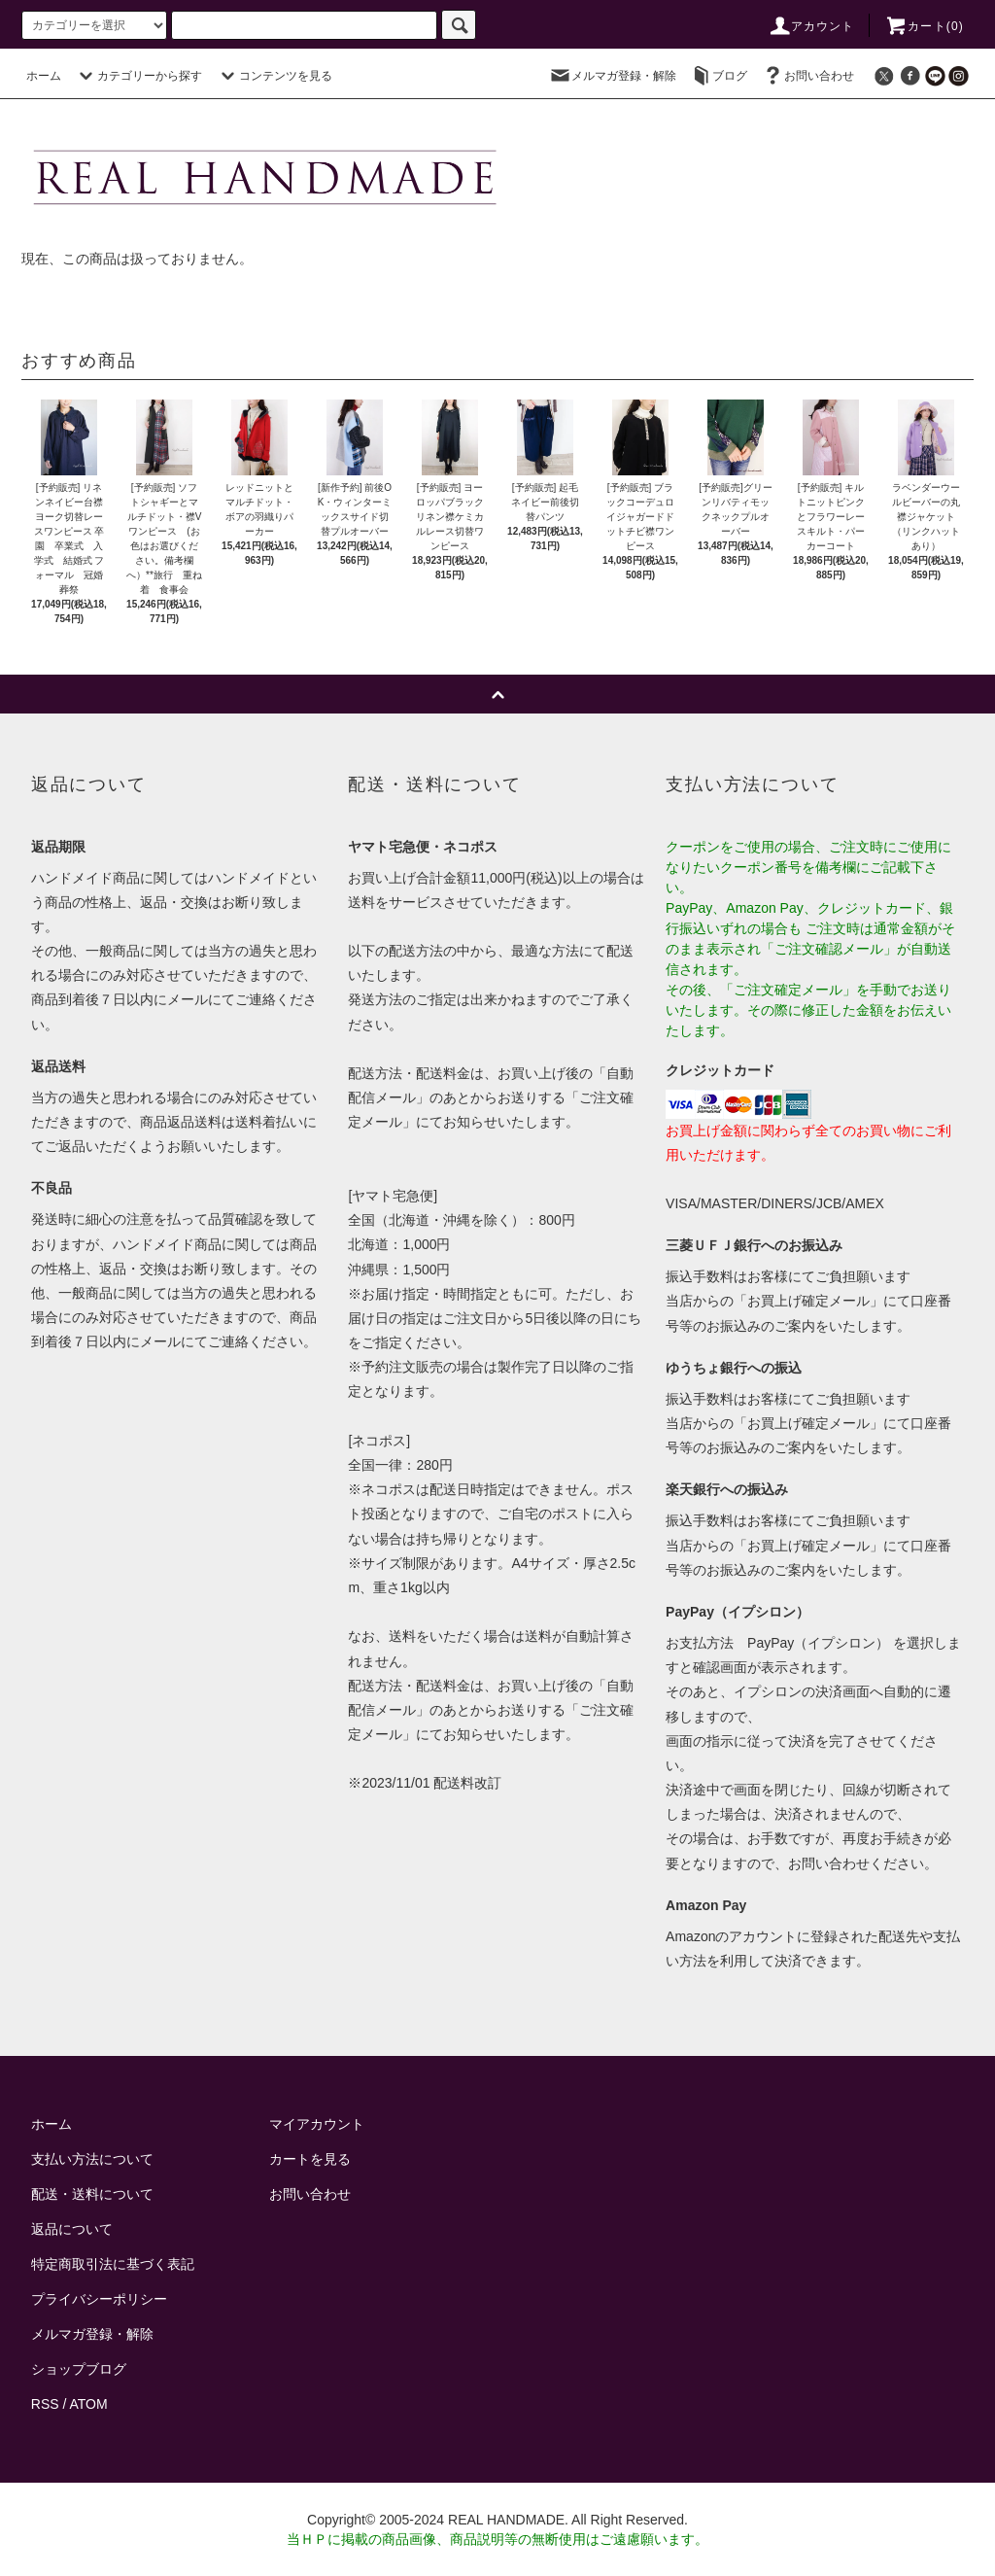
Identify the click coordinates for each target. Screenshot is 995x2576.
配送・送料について (92, 2194)
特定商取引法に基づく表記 (112, 2264)
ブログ (718, 76)
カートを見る (310, 2159)
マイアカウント (316, 2124)
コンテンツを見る (274, 76)
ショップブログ (78, 2369)
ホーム (43, 76)
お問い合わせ (807, 76)
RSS (45, 2404)
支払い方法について (92, 2159)
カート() (924, 26)
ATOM (89, 2404)
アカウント (811, 26)
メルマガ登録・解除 (612, 76)
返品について (72, 2229)
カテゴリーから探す (138, 76)
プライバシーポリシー (99, 2299)
